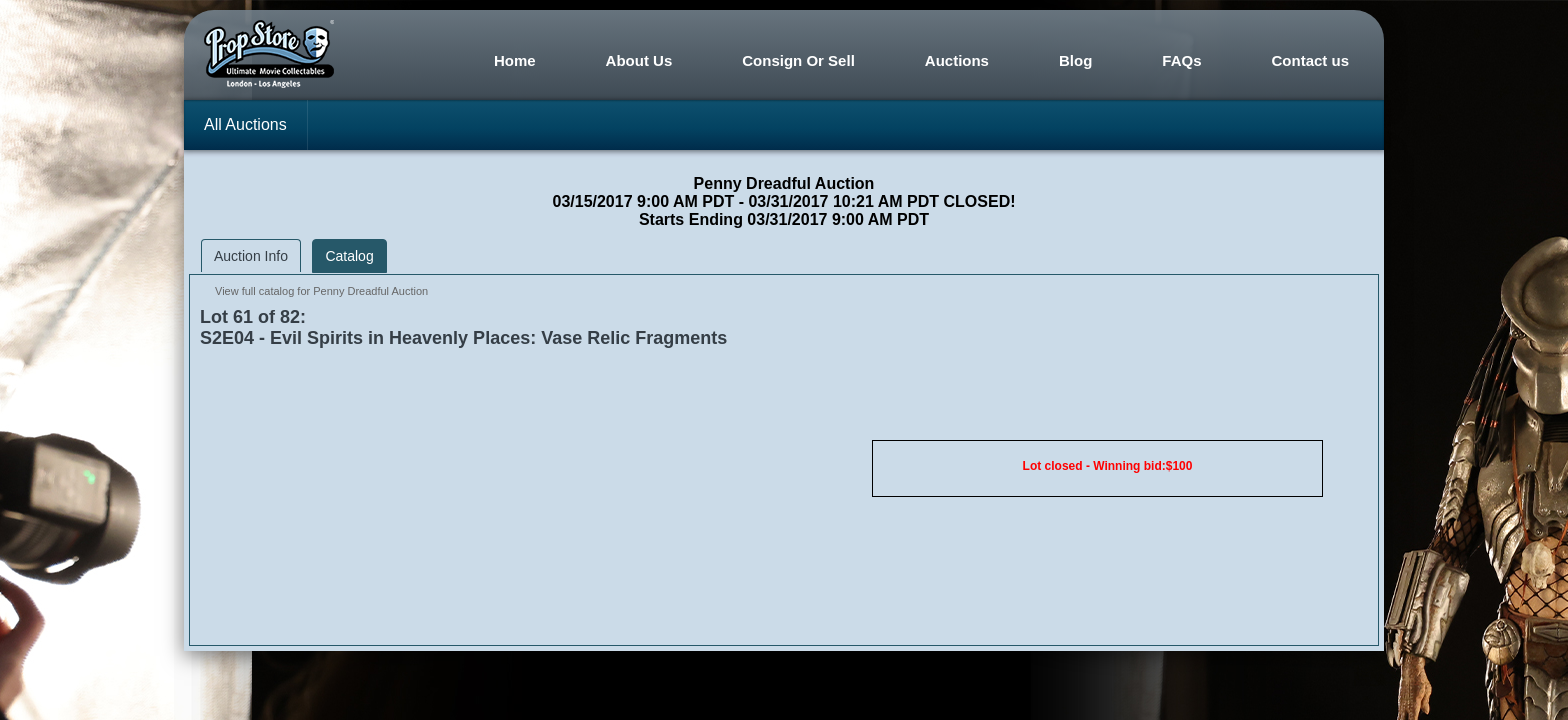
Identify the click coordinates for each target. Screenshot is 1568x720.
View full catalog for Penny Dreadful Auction (321, 291)
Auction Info (251, 256)
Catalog (349, 256)
